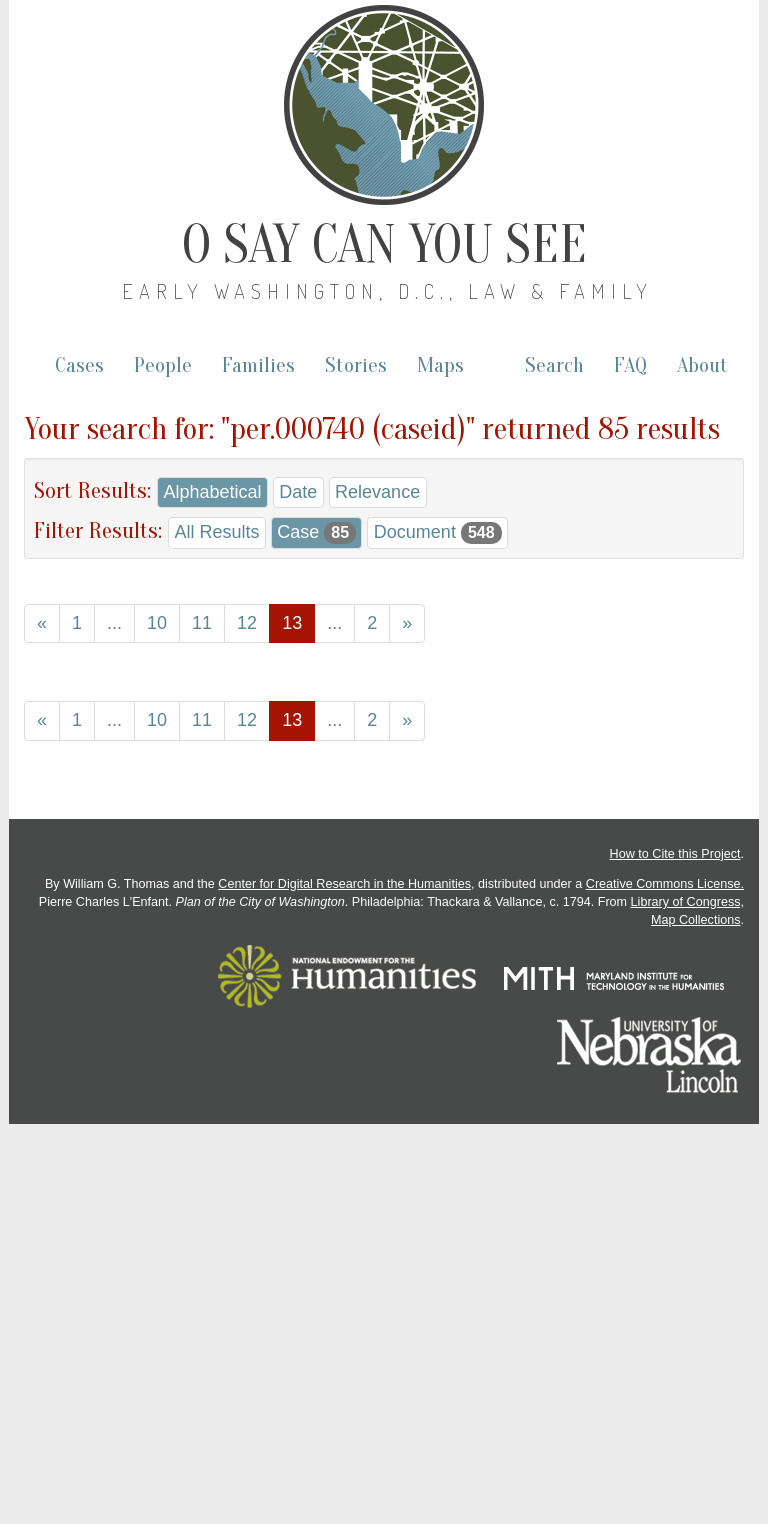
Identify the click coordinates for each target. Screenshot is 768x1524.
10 (157, 623)
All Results (216, 532)
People (163, 365)
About (702, 365)
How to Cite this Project (675, 854)
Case (316, 533)
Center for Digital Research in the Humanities (344, 884)
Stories (356, 365)
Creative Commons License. (665, 884)
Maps (440, 365)
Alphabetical (212, 492)
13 (292, 623)
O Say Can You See (384, 245)
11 (202, 623)
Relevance (377, 492)
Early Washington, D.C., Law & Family (387, 291)
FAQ (630, 365)
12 (247, 623)
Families (258, 365)
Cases (79, 365)
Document (438, 533)
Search (554, 365)
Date (298, 492)
